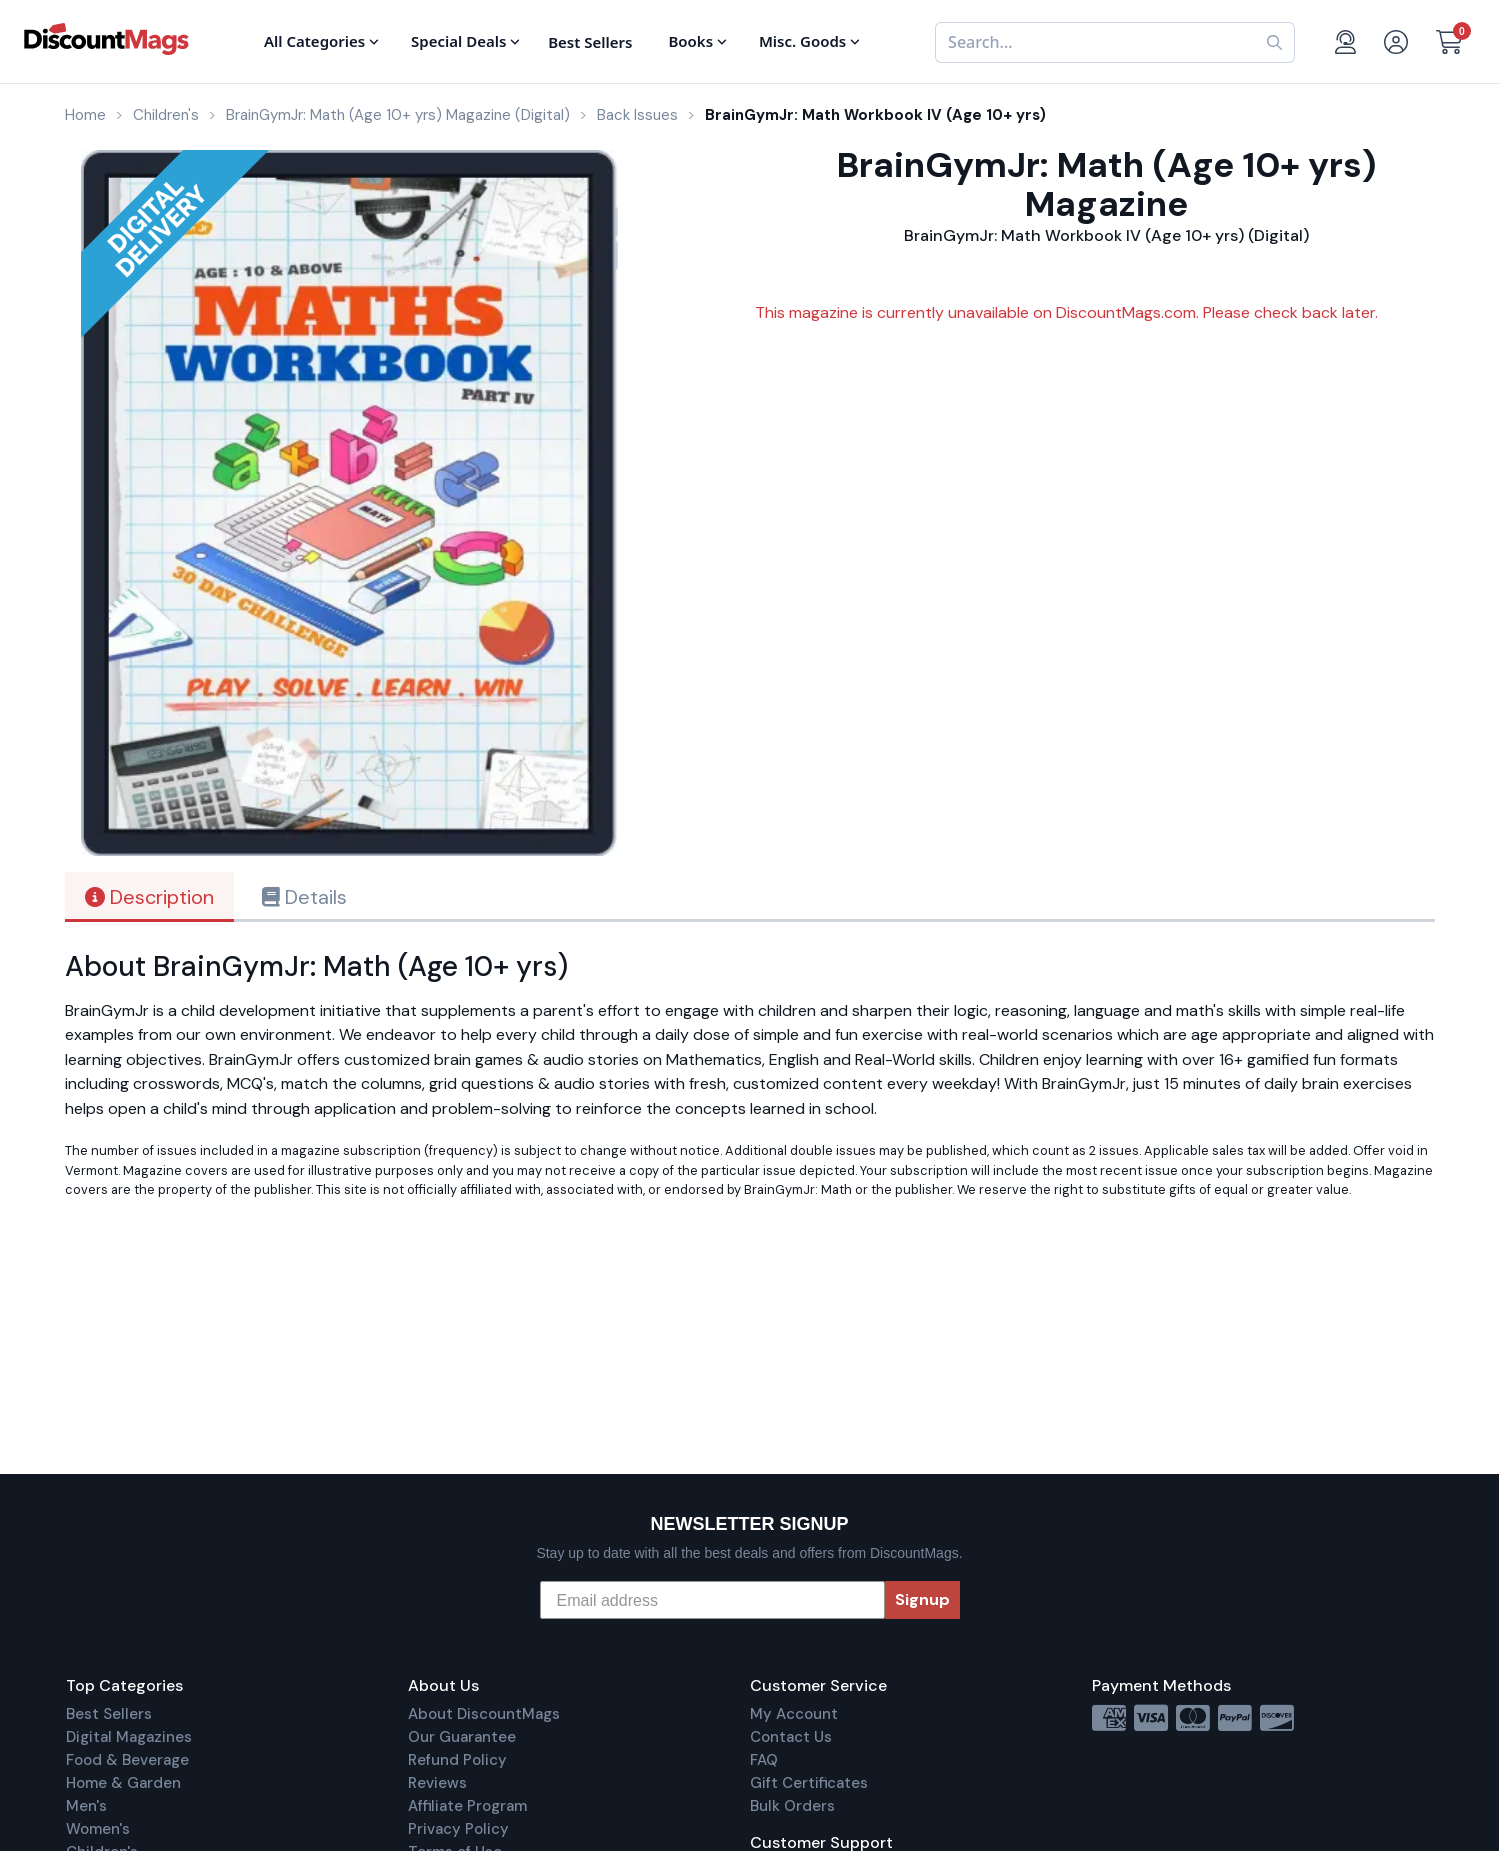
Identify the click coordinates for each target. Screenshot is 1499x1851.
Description (149, 897)
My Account (794, 1714)
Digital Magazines (129, 1737)
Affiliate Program (467, 1806)
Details (304, 897)
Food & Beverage (127, 1760)
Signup (922, 1599)
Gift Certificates (809, 1783)
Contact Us (791, 1737)
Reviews (437, 1783)
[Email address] (712, 1600)
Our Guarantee (462, 1737)
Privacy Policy (458, 1829)
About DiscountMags (484, 1714)
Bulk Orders (792, 1806)
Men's (86, 1806)
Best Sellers (109, 1714)
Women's (98, 1829)
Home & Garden (123, 1783)
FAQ (764, 1760)
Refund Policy (457, 1760)
